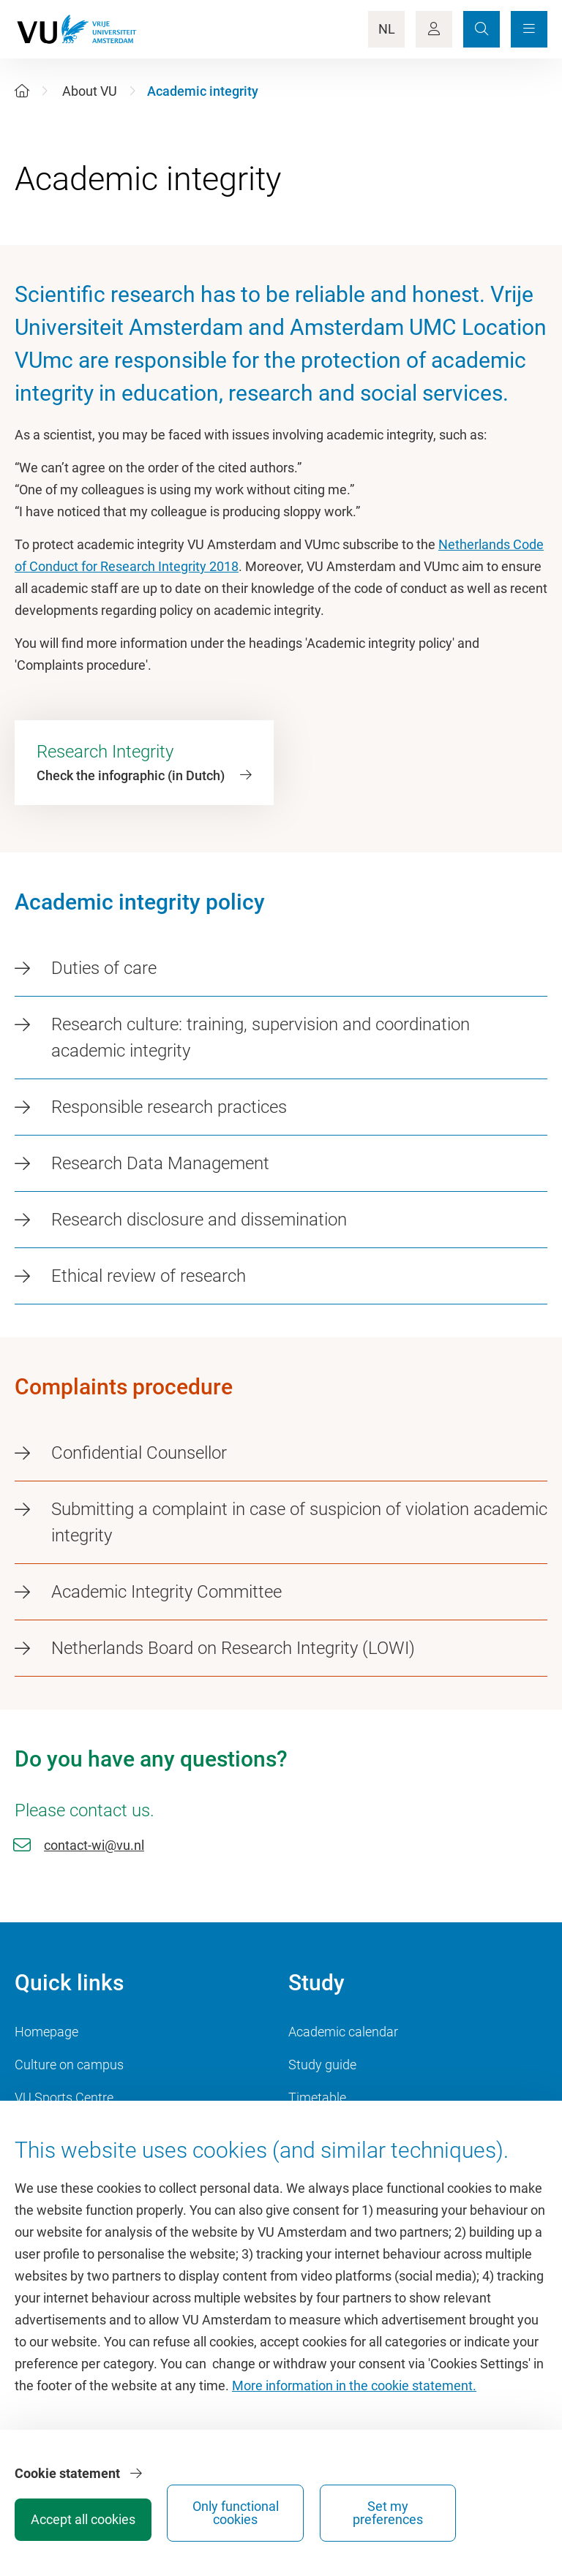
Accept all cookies (270, 2514)
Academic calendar (343, 2031)
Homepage (46, 2031)
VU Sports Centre (64, 2097)
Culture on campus (69, 2064)
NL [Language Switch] (386, 29)
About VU (89, 91)
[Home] (22, 91)
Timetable (317, 2097)
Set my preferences (490, 2507)
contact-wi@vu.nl (94, 1845)
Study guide (322, 2064)
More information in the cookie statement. (354, 2395)
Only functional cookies (381, 2507)
